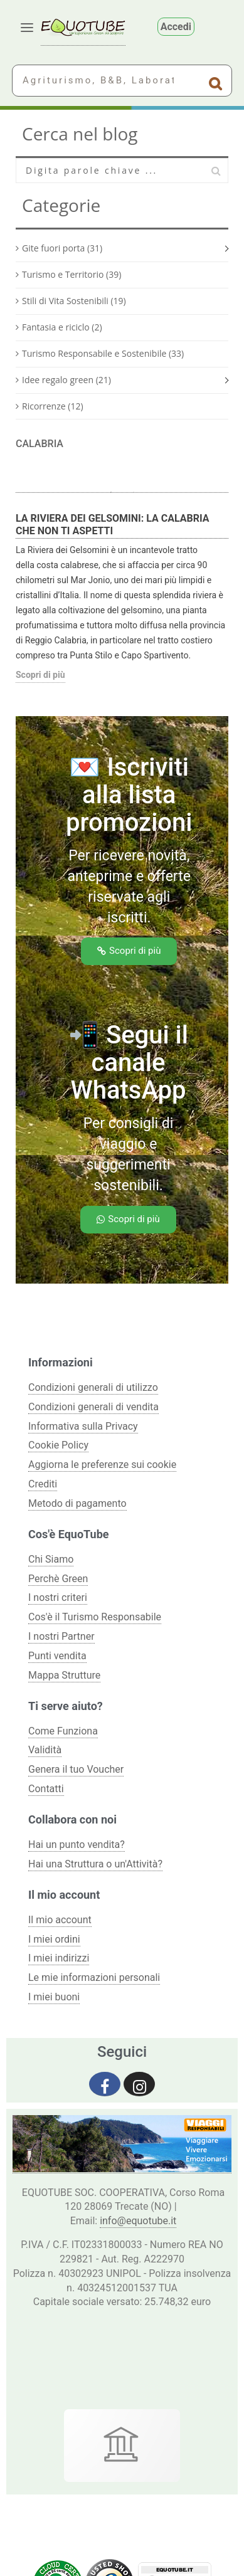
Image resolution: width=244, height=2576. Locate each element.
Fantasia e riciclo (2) (62, 327)
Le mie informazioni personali (94, 1977)
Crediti (42, 1484)
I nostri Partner (61, 1636)
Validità (44, 1750)
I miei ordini (54, 1939)
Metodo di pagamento (77, 1503)
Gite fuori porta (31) (62, 248)
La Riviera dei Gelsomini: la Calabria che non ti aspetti (113, 524)
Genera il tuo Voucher (76, 1769)
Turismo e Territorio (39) (71, 274)
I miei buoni (54, 1997)
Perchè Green (58, 1579)
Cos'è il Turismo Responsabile (94, 1617)
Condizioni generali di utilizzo (93, 1387)
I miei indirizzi (58, 1958)
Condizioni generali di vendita (93, 1407)
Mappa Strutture (64, 1675)
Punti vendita (57, 1656)
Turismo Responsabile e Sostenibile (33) (103, 353)
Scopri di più (40, 675)
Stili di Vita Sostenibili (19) (74, 301)
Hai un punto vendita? (76, 1844)
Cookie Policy (58, 1445)
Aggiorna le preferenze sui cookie (102, 1464)
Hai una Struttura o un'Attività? (95, 1864)
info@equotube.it (138, 2221)
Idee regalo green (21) (66, 380)
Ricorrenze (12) (52, 406)
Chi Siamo (50, 1559)
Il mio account (60, 1920)
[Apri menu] (27, 28)
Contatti (46, 1789)
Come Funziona (63, 1731)
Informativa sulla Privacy (83, 1426)
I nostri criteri (57, 1597)
